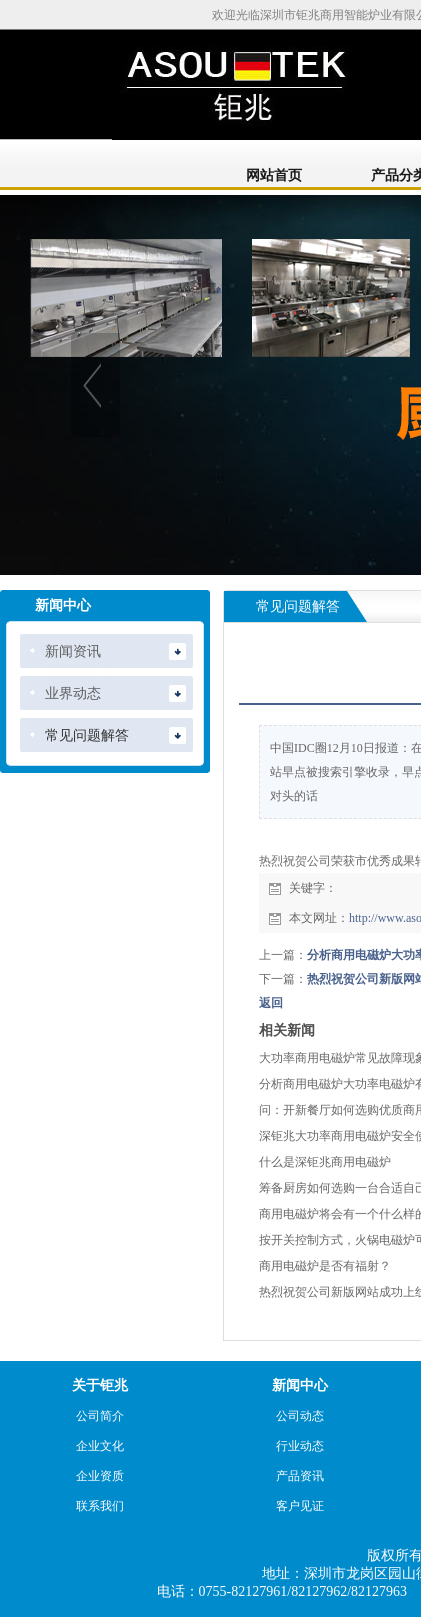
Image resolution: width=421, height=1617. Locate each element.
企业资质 (100, 1476)
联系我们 (100, 1506)
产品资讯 (300, 1476)
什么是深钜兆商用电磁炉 (325, 1162)
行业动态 (300, 1446)
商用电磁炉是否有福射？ (325, 1266)
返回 (271, 1003)
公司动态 (300, 1416)
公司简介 (100, 1416)
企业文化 (100, 1446)
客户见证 (300, 1506)
